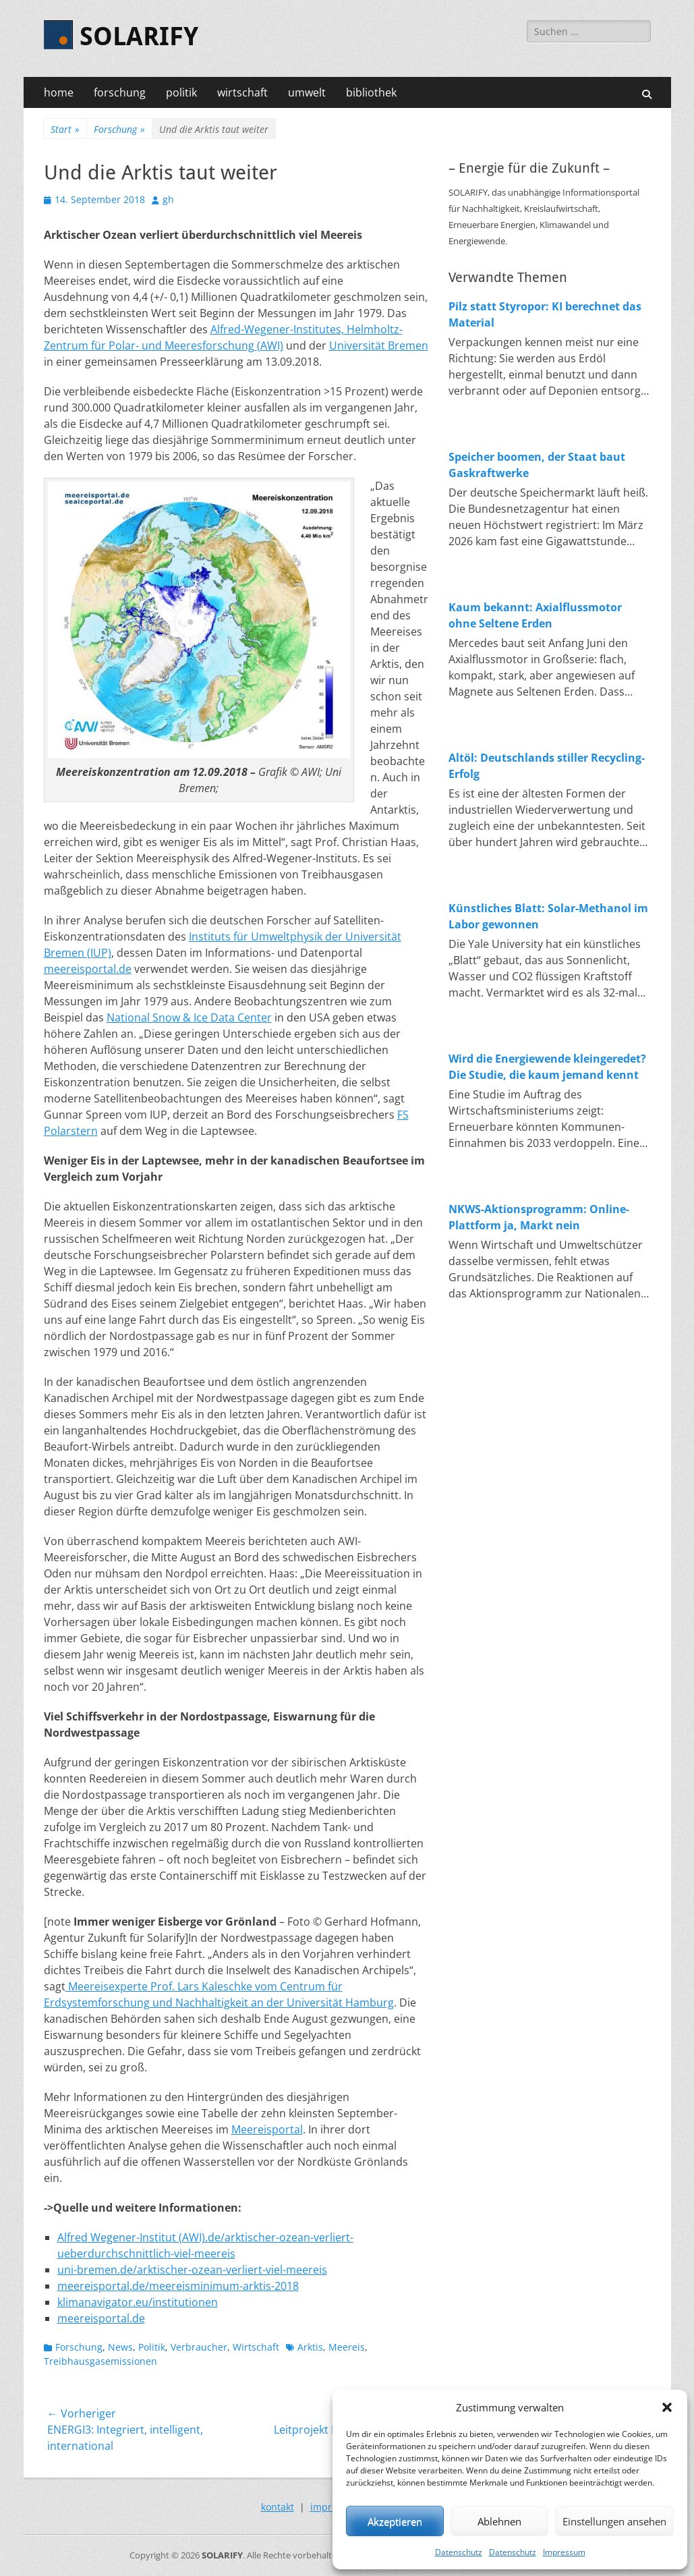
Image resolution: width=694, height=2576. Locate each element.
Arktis (310, 2347)
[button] (667, 2407)
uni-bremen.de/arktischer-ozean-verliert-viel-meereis (192, 2269)
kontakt (277, 2506)
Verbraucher (199, 2347)
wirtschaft (242, 92)
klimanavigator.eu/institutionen (137, 2302)
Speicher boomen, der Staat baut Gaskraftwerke (537, 464)
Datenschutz (458, 2552)
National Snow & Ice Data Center (189, 1017)
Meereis (346, 2347)
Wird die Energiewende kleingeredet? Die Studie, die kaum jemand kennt (547, 1066)
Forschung (119, 129)
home (59, 92)
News (120, 2347)
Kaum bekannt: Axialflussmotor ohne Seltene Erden (535, 615)
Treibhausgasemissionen (100, 2361)
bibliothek (371, 92)
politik (181, 92)
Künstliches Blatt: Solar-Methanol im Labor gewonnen (548, 916)
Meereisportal (267, 2129)
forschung (120, 92)
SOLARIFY (139, 36)
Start (65, 129)
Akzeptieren (395, 2521)
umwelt (307, 92)
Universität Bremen (378, 345)
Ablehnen (499, 2521)
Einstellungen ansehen (614, 2521)
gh (168, 199)
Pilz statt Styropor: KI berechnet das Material (545, 314)
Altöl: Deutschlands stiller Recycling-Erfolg (547, 765)
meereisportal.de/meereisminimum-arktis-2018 (178, 2285)
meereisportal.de (88, 968)
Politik (151, 2347)
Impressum (564, 2552)
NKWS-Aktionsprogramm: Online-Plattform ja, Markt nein (539, 1217)
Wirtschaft (256, 2347)
